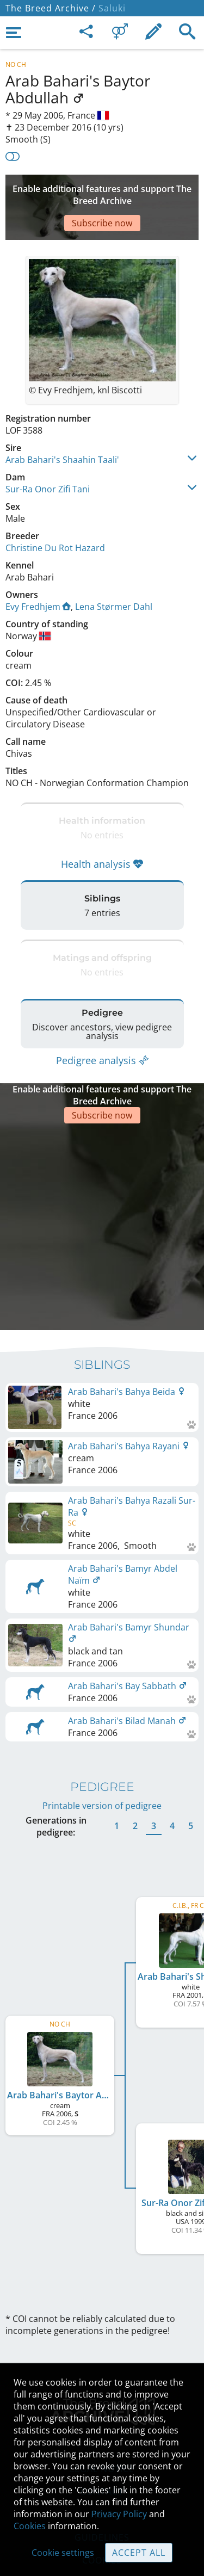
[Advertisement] (102, 191)
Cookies (30, 2526)
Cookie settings (63, 2553)
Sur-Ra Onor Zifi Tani (47, 456)
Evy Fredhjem (38, 574)
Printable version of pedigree (102, 1722)
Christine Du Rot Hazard (55, 515)
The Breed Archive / (50, 8)
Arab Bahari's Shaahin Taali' (62, 427)
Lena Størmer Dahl (113, 574)
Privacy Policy (119, 2514)
